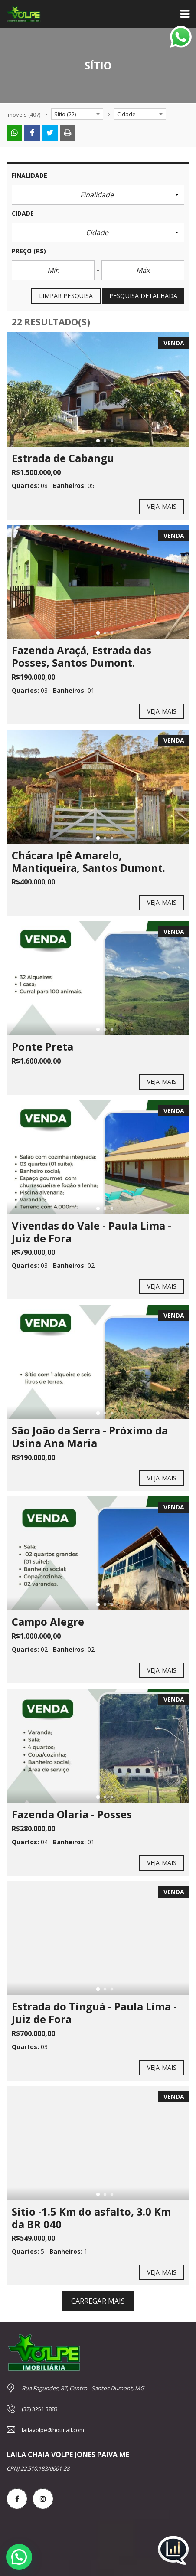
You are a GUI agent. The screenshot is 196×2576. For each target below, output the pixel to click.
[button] (98, 195)
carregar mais (98, 2301)
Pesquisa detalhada (143, 296)
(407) (23, 114)
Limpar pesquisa (66, 296)
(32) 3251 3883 (40, 2409)
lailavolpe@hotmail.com (53, 2430)
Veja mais (161, 507)
